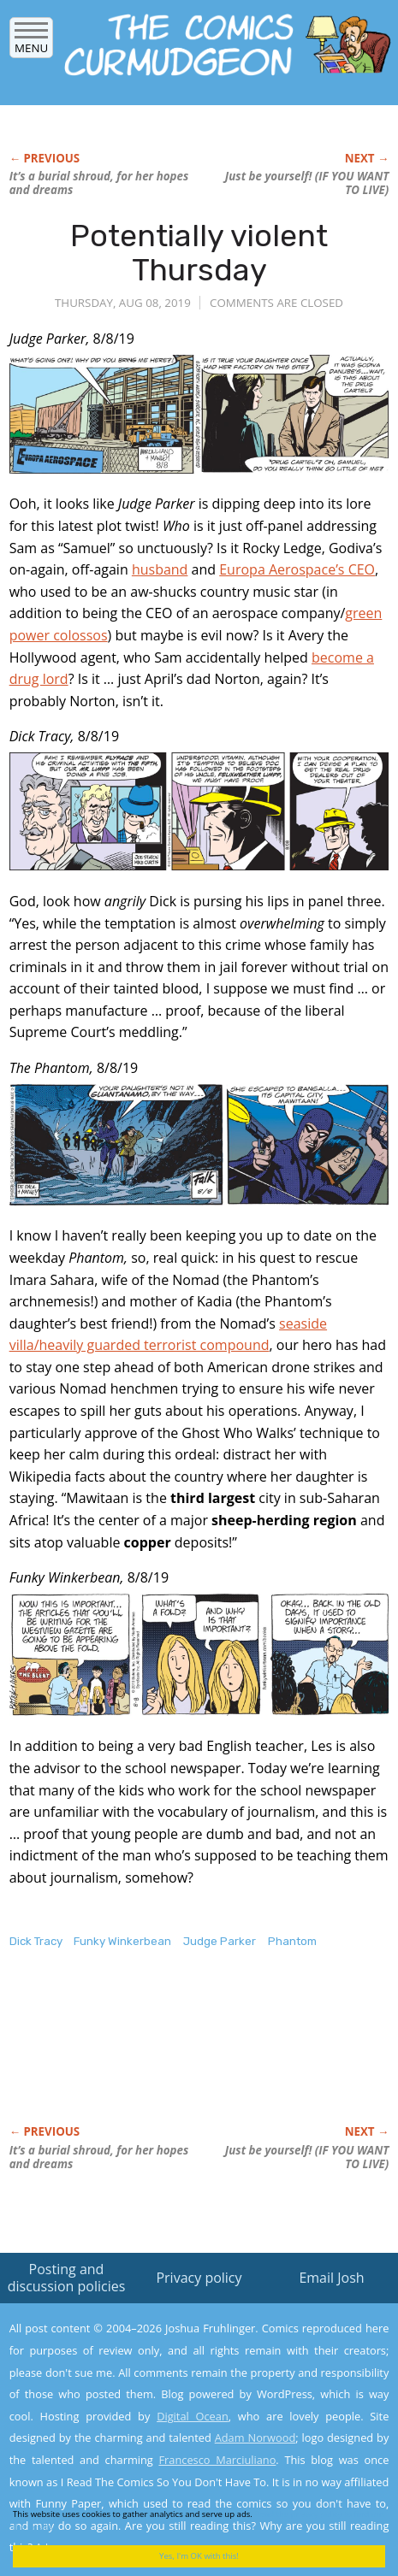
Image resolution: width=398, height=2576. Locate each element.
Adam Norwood (255, 2437)
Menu (31, 42)
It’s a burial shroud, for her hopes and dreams (99, 182)
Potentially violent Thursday (199, 252)
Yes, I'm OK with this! (199, 2555)
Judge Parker (219, 1941)
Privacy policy (198, 2277)
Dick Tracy (35, 1941)
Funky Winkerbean (122, 1941)
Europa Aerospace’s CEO (297, 569)
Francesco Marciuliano (217, 2459)
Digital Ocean (193, 2416)
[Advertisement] (146, 2055)
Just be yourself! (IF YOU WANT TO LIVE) (307, 182)
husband (160, 569)
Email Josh (331, 2277)
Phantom (292, 1941)
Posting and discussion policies (67, 2277)
